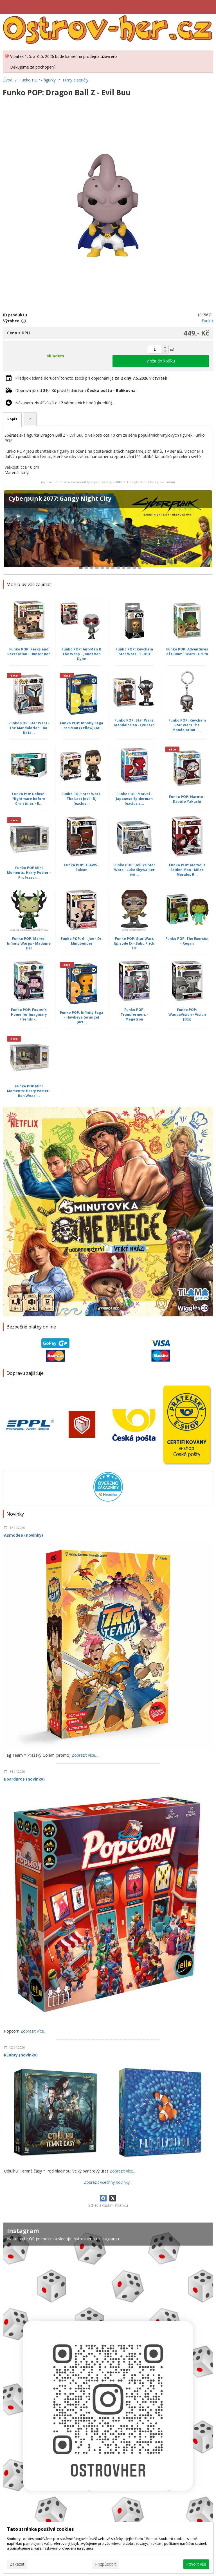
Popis (12, 419)
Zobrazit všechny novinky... (108, 2182)
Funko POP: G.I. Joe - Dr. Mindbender (82, 941)
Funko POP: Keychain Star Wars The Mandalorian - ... (187, 725)
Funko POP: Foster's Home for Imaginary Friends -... (29, 1014)
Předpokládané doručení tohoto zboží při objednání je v (91, 378)
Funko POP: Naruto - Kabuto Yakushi (187, 799)
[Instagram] (108, 2399)
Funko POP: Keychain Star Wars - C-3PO (134, 651)
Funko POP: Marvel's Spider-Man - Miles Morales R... (187, 870)
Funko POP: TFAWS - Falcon (81, 867)
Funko (207, 320)
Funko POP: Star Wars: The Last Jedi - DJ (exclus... (82, 799)
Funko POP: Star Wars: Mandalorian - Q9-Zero (134, 722)
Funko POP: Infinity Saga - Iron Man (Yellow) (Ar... (81, 725)
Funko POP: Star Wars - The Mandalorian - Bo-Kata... (29, 728)
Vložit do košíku (161, 361)
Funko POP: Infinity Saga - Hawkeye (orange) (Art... (81, 1017)
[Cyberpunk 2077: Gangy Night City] (108, 531)
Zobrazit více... (85, 1755)
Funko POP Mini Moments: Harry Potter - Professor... (29, 872)
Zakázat (17, 2564)
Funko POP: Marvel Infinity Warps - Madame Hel (29, 943)
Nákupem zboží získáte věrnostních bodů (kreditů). (64, 402)
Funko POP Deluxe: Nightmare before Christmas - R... (29, 799)
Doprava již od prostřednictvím (75, 390)
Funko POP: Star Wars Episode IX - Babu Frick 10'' (134, 943)
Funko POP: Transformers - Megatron (134, 1014)
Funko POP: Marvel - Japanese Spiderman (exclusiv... (134, 799)
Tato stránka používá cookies (40, 2529)
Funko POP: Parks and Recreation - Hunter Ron (29, 651)
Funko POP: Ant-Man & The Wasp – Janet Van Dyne (82, 654)
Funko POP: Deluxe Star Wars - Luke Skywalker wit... (134, 870)
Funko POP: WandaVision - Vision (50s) (187, 1014)
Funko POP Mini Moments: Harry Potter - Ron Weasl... (29, 1091)
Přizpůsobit (105, 2564)
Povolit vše (196, 2564)
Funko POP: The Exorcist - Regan (187, 941)
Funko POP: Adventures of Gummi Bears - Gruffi (187, 651)
